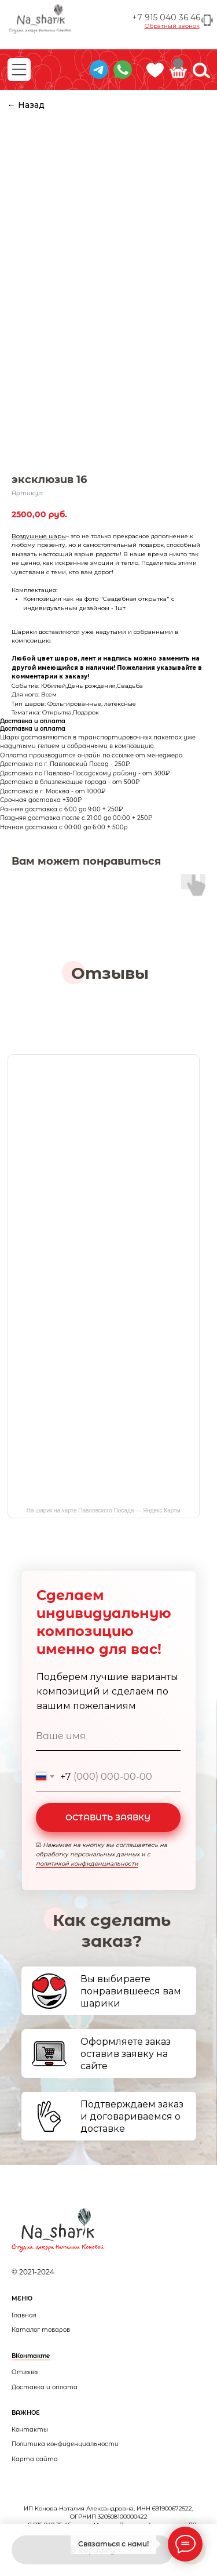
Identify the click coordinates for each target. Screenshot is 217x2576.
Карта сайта (35, 2459)
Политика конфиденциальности (65, 2444)
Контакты (30, 2429)
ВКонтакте (31, 2356)
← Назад (26, 105)
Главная (24, 2315)
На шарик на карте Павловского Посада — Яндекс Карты (104, 1510)
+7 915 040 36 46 (166, 17)
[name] (108, 1736)
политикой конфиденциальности (87, 1863)
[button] (172, 26)
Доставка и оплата (45, 2387)
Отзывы (25, 2372)
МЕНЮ (22, 2298)
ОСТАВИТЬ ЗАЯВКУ (107, 1817)
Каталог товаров (41, 2330)
